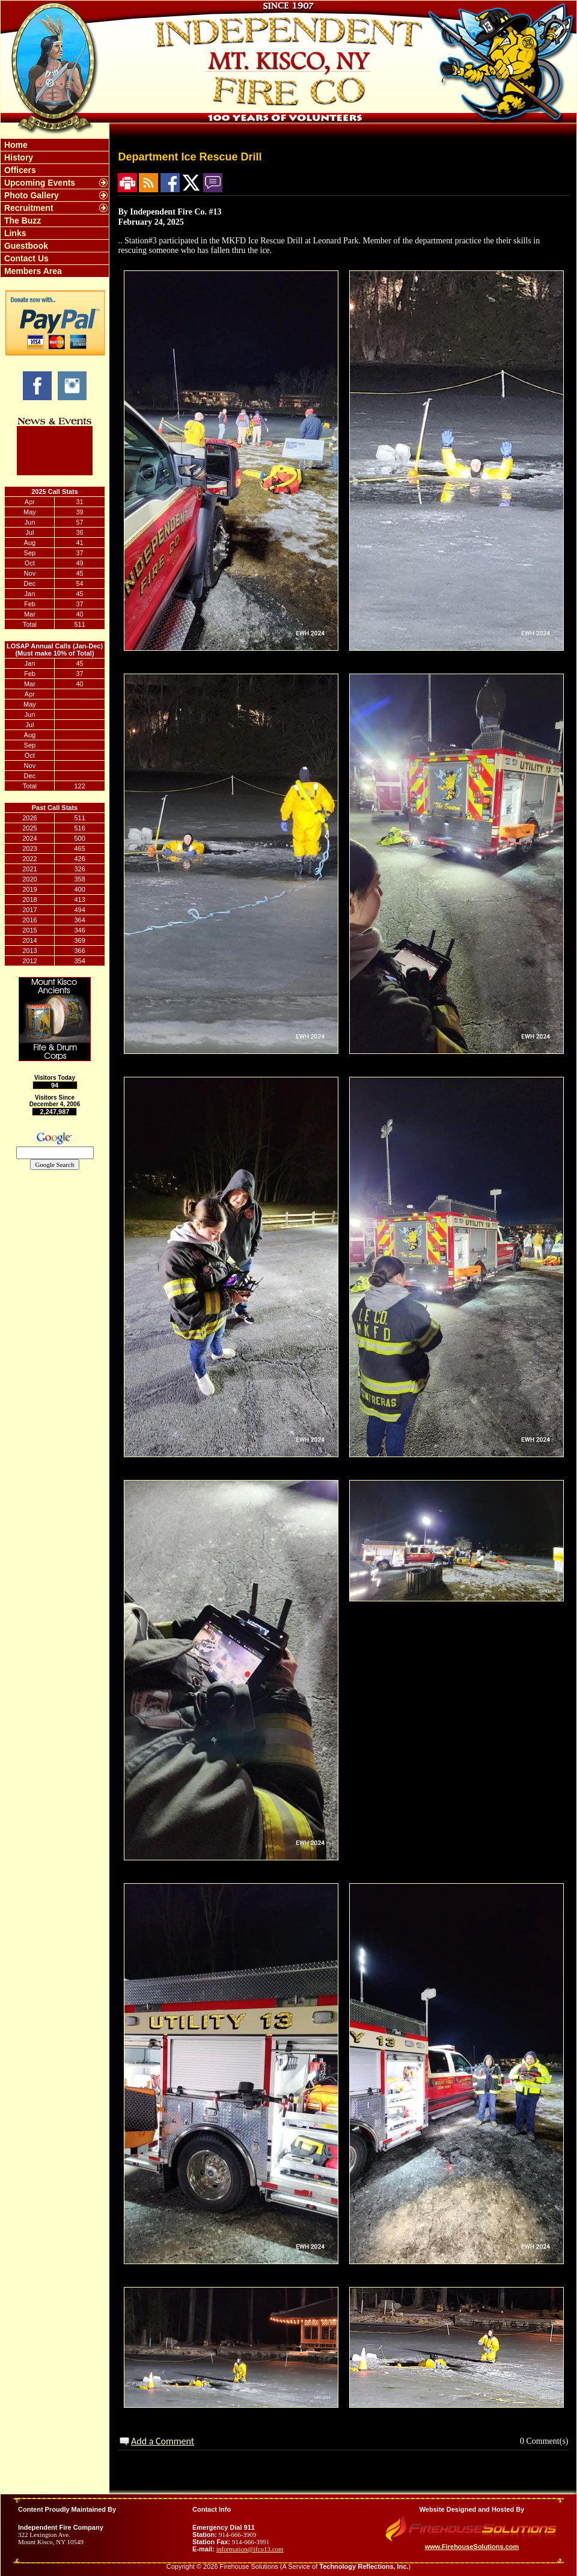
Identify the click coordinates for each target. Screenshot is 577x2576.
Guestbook (25, 246)
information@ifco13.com (250, 2549)
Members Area (32, 271)
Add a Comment (162, 2441)
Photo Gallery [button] (30, 195)
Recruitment (27, 208)
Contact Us (25, 258)
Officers (19, 170)
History (17, 157)
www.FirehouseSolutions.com (472, 2546)
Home (15, 145)
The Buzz (21, 220)
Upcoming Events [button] (38, 182)
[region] (55, 208)
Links (14, 233)
